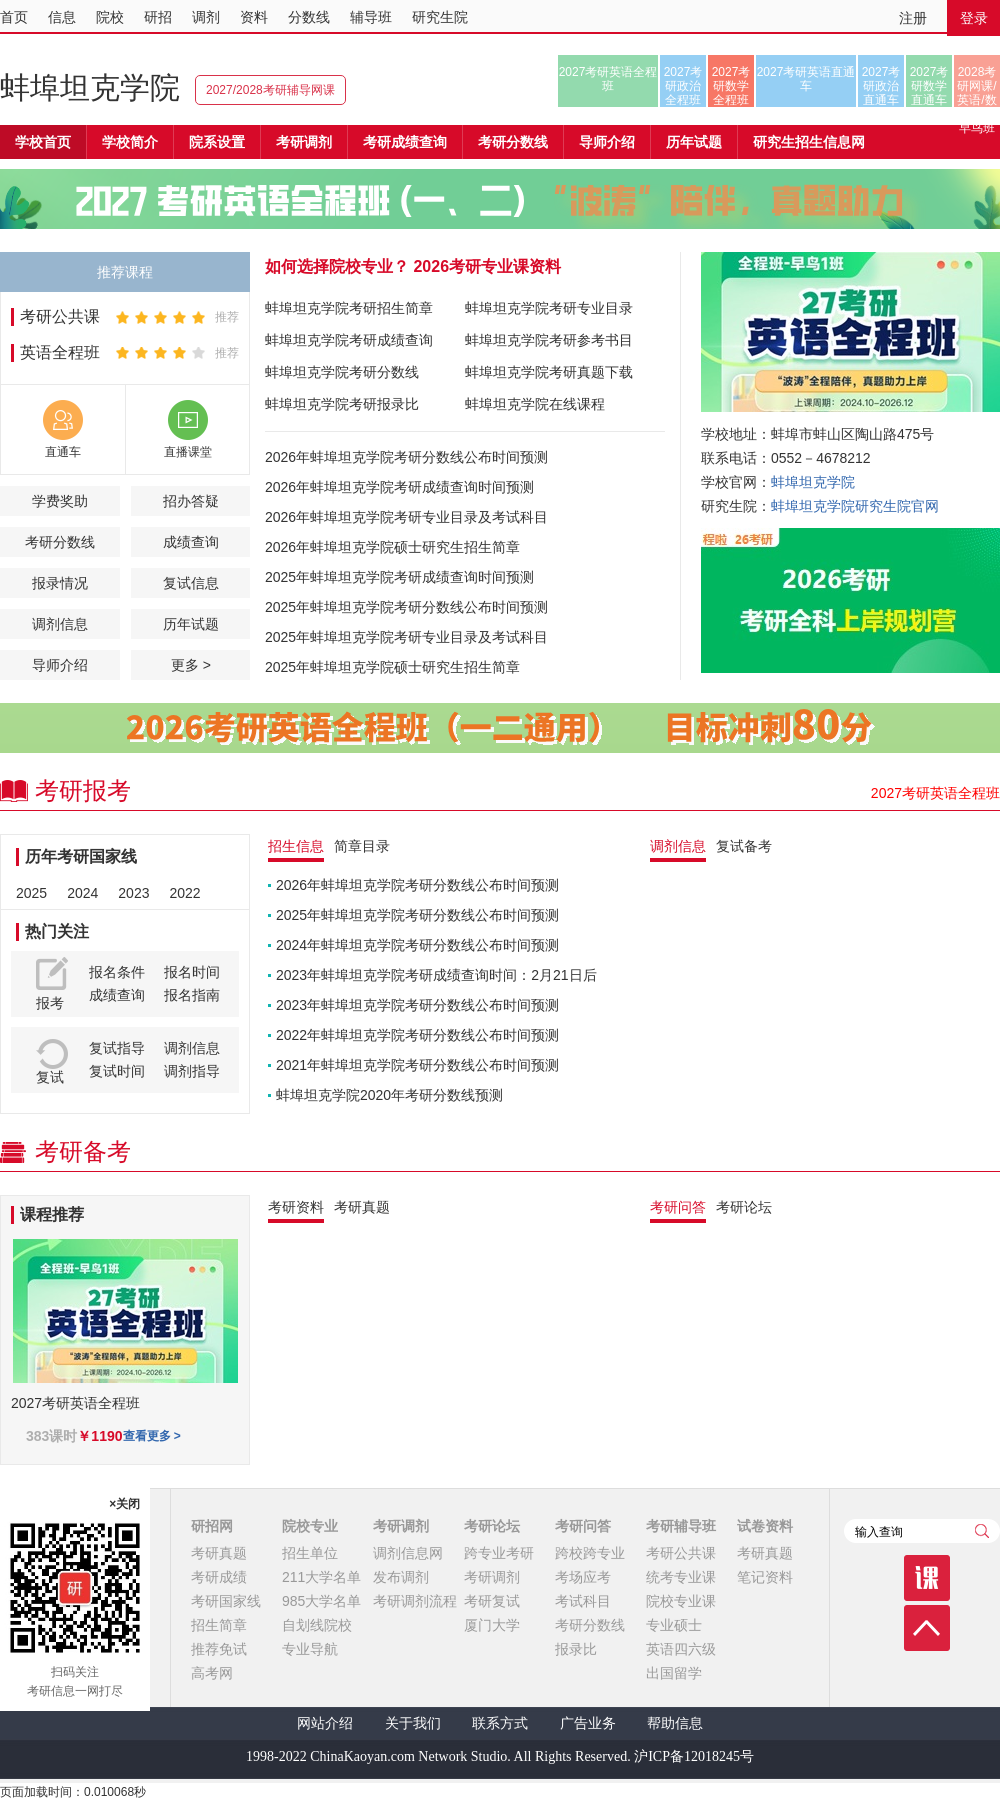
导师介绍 (607, 142)
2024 (82, 893)
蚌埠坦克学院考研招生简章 (349, 308)
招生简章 (219, 1625)
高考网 (212, 1673)
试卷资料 (765, 1526)
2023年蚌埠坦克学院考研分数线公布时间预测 (417, 1005)
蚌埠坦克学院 (90, 87)
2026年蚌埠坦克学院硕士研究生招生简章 (392, 547)
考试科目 (583, 1601)
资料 (254, 17)
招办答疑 (191, 501)
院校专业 (310, 1526)
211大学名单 (321, 1577)
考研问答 (583, 1526)
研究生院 (440, 17)
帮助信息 (675, 1723)
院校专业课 (681, 1601)
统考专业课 (681, 1577)
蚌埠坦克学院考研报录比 (342, 404)
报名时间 (192, 972)
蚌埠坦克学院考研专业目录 (549, 308)
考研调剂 (304, 142)
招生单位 (310, 1553)
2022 (184, 893)
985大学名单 (321, 1601)
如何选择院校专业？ (337, 266)
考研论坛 (492, 1526)
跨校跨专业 (590, 1553)
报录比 (576, 1649)
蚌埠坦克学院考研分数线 (342, 372)
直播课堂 (188, 452)
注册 (913, 18)
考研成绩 (219, 1577)
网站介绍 (325, 1723)
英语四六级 (681, 1649)
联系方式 (500, 1723)
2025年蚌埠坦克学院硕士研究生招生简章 (392, 667)
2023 (133, 893)
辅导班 (371, 17)
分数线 (309, 17)
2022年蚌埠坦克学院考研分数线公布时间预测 (417, 1035)
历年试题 (191, 624)
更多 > (191, 665)
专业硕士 (674, 1625)
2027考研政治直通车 (881, 86)
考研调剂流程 (415, 1601)
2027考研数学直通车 (929, 86)
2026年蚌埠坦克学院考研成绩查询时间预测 (399, 487)
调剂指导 (192, 1071)
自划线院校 (317, 1625)
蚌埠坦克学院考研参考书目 (549, 340)
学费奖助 (60, 501)
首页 (14, 17)
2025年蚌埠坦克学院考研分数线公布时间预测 (406, 607)
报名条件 (117, 972)
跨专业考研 (499, 1553)
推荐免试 (219, 1649)
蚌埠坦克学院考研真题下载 (549, 372)
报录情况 (60, 583)
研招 (158, 17)
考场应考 (583, 1577)
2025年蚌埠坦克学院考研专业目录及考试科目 (406, 637)
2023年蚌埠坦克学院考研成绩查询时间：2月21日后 (436, 975)
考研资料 (296, 1207)
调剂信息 (60, 624)
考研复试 (492, 1601)
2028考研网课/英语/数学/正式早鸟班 (976, 86)
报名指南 (192, 995)
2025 (31, 893)
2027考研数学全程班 (731, 86)
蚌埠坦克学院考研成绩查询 (349, 340)
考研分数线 (60, 542)
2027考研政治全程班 (683, 86)
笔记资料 (765, 1577)
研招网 (212, 1526)
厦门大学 (492, 1625)
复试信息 (191, 583)
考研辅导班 (681, 1526)
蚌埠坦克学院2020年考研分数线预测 (389, 1095)
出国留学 (674, 1673)
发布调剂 (401, 1577)
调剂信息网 (408, 1553)
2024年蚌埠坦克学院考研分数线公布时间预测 (417, 945)
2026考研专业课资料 (487, 266)
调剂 (206, 17)
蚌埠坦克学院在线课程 (535, 404)
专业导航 (310, 1649)
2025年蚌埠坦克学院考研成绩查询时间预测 (399, 577)
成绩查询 (191, 542)
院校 (110, 17)
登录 (974, 18)
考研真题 (219, 1553)
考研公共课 (60, 316)
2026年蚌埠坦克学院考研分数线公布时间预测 (406, 457)
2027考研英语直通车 (806, 79)
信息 (62, 17)
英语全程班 (60, 352)
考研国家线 (226, 1601)
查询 (982, 1531)
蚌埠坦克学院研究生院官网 (855, 506)
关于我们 (413, 1723)
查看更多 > (152, 1436)
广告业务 (588, 1723)
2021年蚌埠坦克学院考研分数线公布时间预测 (417, 1065)
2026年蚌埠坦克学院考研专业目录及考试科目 (406, 517)
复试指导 (117, 1048)
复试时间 (117, 1071)
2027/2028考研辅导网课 (270, 90)
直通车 (63, 452)
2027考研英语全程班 (608, 79)
